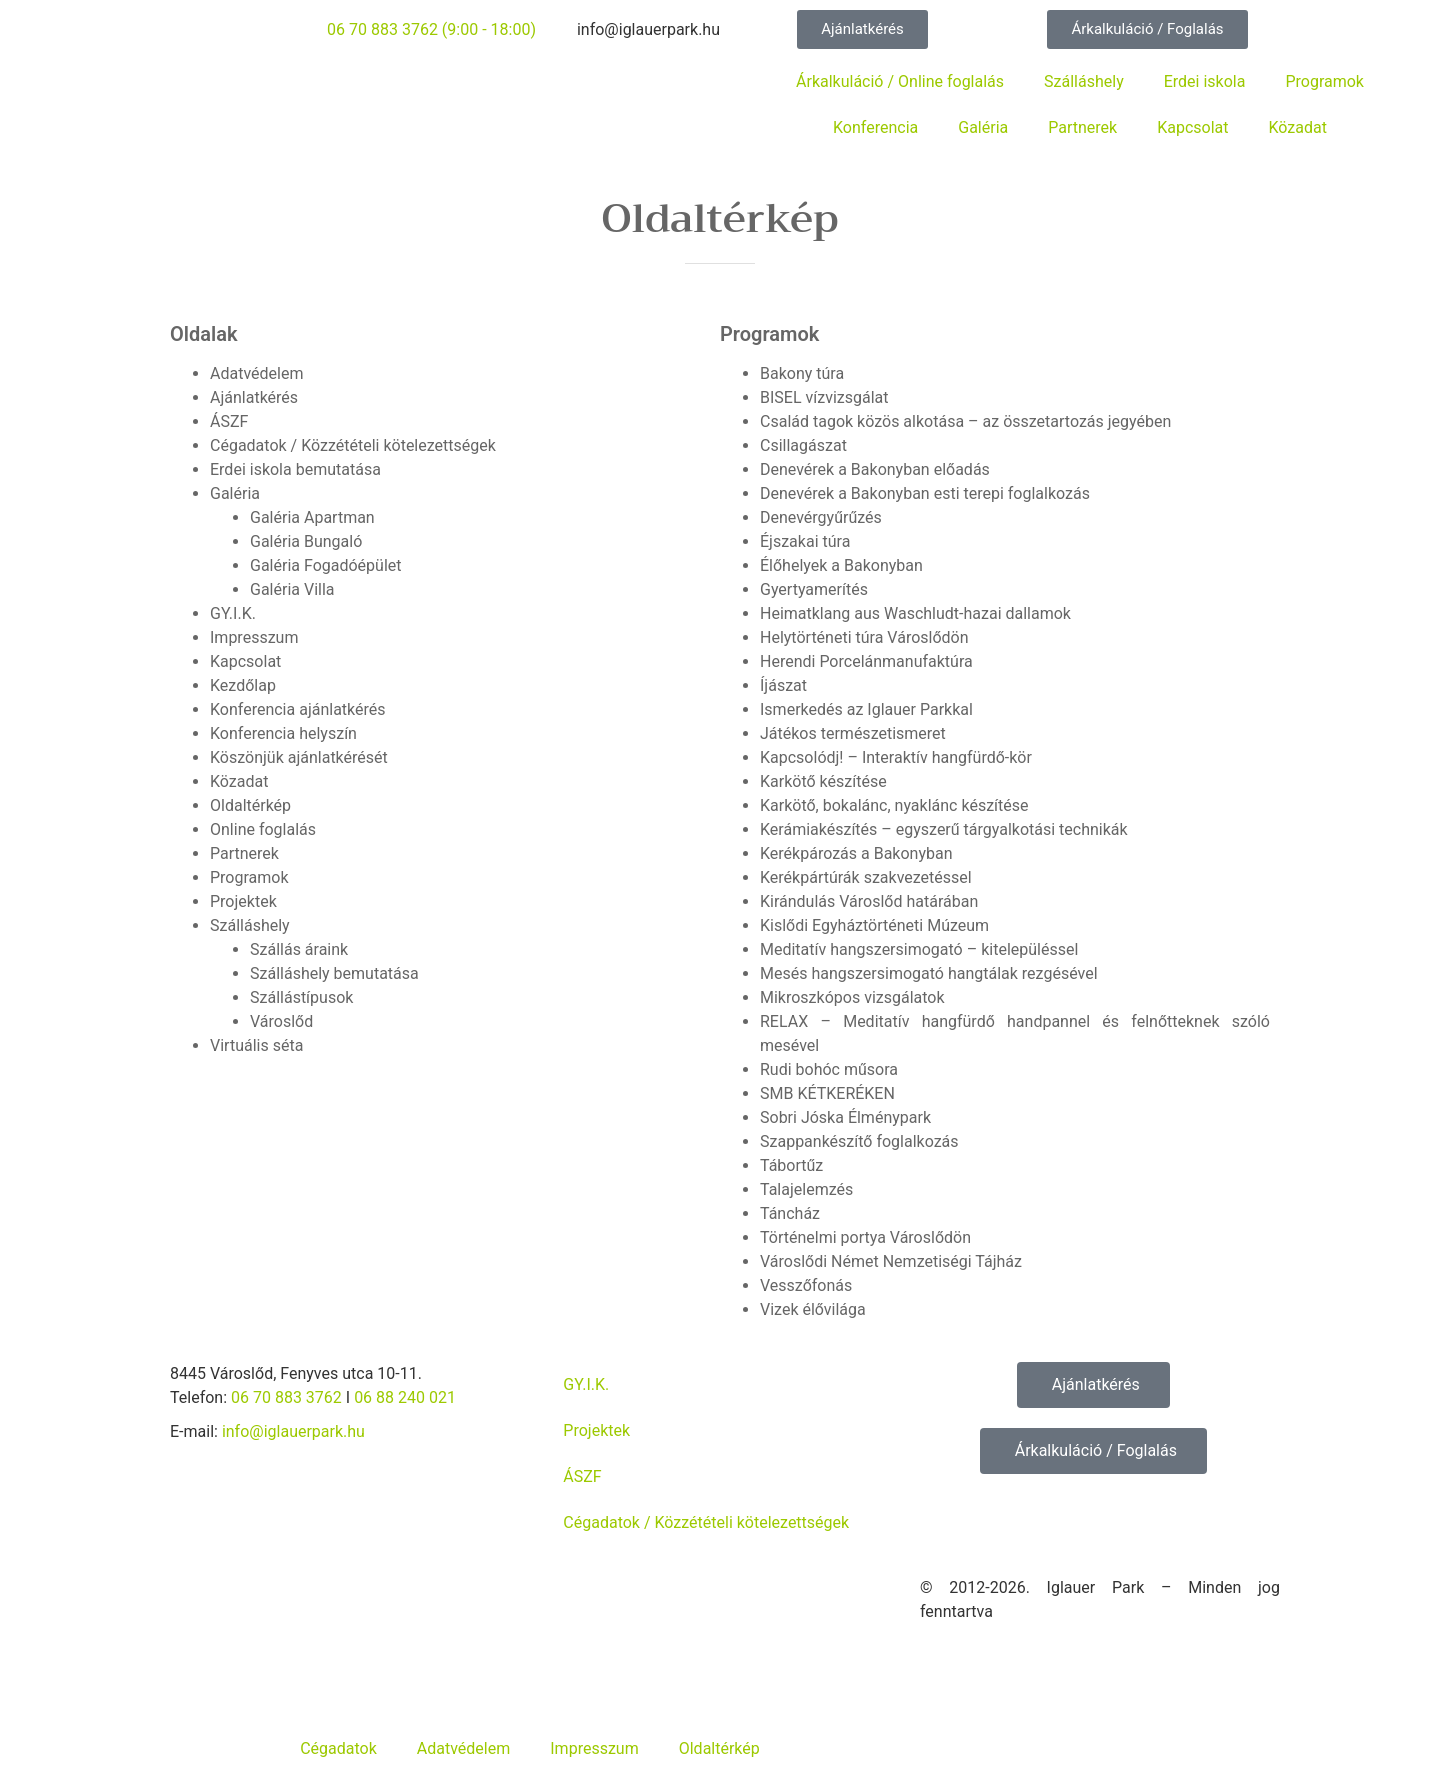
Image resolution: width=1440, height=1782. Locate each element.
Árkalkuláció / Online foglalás (900, 81)
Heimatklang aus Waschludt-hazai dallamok (915, 613)
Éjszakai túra (805, 541)
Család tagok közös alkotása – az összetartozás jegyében (965, 421)
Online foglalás (263, 829)
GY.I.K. (233, 613)
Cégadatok (338, 1748)
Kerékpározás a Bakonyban (856, 853)
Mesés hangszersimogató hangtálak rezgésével (929, 973)
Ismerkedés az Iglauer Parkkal (866, 709)
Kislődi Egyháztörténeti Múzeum (874, 925)
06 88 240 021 (405, 1397)
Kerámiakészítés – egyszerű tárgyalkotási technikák (944, 829)
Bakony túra (802, 373)
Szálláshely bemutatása (334, 973)
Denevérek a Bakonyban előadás (875, 469)
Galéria (983, 127)
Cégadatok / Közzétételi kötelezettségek (353, 445)
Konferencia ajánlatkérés (298, 709)
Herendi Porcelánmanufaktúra (866, 661)
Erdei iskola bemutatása (295, 469)
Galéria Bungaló (306, 541)
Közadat (1298, 127)
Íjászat (783, 685)
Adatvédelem (256, 373)
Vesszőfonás (806, 1285)
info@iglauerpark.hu (293, 1431)
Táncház (790, 1213)
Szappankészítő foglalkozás (859, 1141)
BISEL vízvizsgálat (824, 397)
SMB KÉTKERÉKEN (827, 1093)
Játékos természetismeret (853, 733)
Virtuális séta (256, 1045)
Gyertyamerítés (814, 589)
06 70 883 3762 (286, 1397)
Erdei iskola (1205, 81)
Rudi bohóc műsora (829, 1069)
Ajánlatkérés (254, 397)
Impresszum (254, 637)
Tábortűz (791, 1165)
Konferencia (875, 127)
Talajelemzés (806, 1189)
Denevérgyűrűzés (821, 517)
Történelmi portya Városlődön (865, 1237)
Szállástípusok (301, 997)
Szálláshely (1084, 81)
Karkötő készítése (823, 781)
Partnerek (1082, 127)
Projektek (243, 901)
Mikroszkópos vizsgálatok (852, 997)
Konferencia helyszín (283, 733)
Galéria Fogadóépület (326, 565)
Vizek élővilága (813, 1309)
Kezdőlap (243, 685)
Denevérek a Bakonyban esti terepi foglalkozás (925, 493)
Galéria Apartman (312, 517)
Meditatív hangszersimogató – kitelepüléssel (919, 949)
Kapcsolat (1192, 127)
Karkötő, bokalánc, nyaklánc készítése (894, 805)
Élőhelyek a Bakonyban (841, 565)
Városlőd (281, 1021)
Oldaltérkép (250, 805)
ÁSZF (229, 421)
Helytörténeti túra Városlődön (864, 637)
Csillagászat (803, 445)
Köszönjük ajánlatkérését (299, 757)
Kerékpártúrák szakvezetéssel (866, 877)
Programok (1324, 81)
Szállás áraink (299, 949)
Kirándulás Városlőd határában (869, 901)
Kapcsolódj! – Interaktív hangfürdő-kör (896, 757)
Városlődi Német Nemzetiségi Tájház (891, 1261)
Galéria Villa (292, 589)
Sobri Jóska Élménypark (845, 1117)
